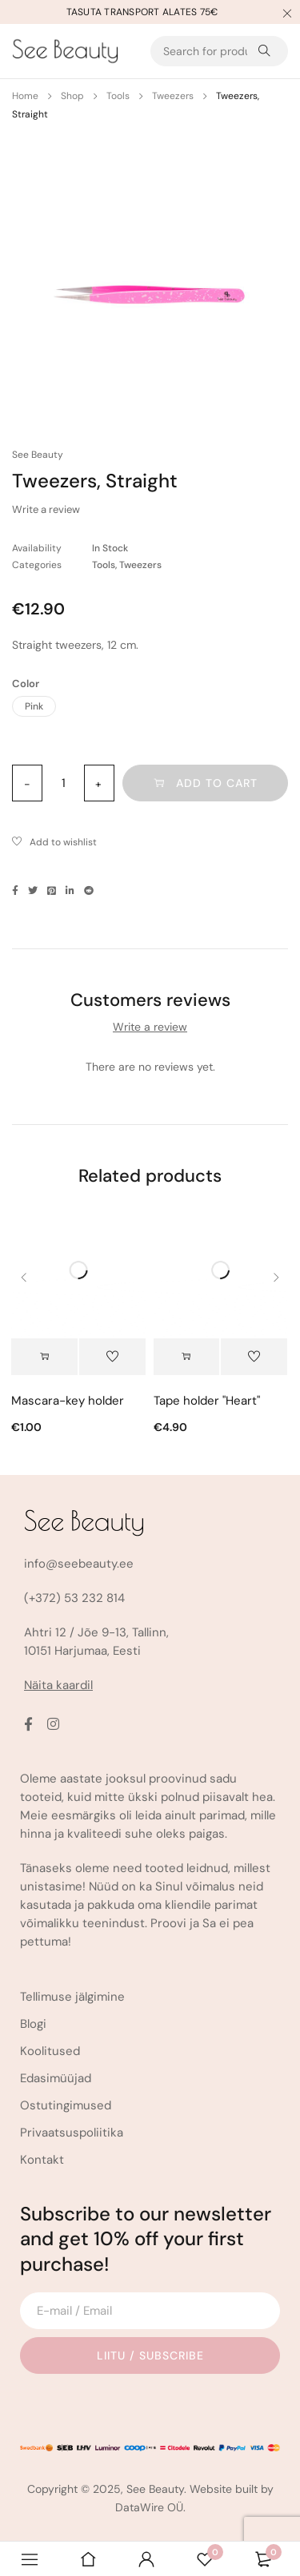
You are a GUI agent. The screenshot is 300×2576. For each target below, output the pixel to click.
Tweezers (173, 95)
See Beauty (37, 454)
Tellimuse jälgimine (72, 1997)
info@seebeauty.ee (79, 1564)
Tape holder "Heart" (207, 1401)
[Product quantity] (63, 783)
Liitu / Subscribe (150, 2355)
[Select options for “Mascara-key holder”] (44, 1356)
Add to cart (217, 783)
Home (25, 95)
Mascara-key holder (67, 1401)
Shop (72, 95)
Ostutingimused (65, 2105)
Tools (118, 95)
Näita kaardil (58, 1685)
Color (25, 683)
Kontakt (42, 2160)
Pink (34, 706)
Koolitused (50, 2051)
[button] (187, 1356)
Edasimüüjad (55, 2078)
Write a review (46, 509)
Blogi (33, 2024)
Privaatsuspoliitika (71, 2133)
